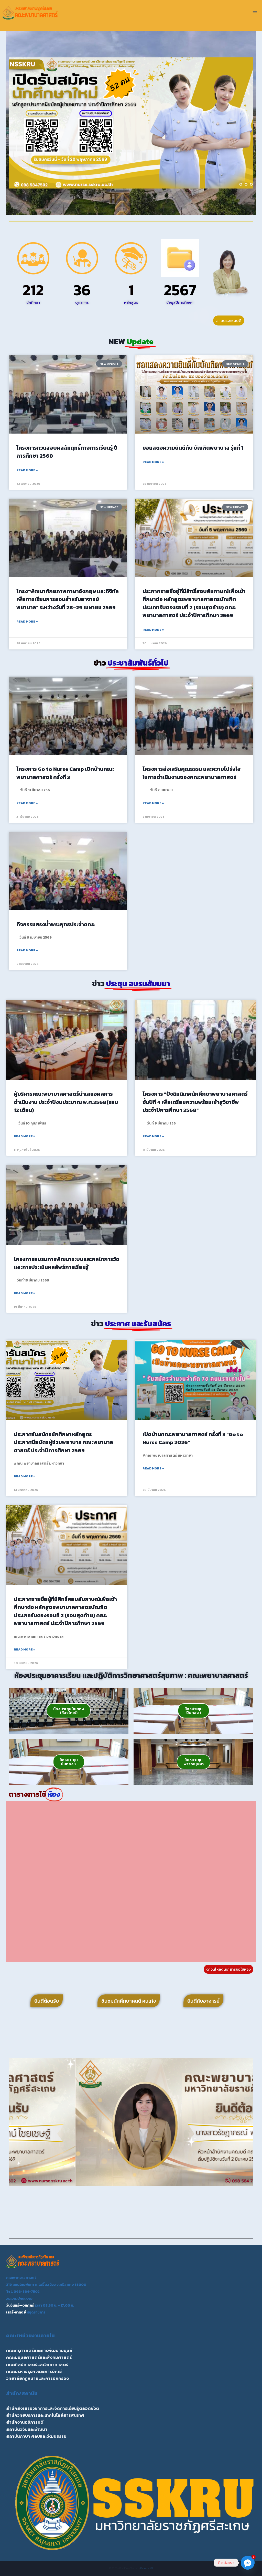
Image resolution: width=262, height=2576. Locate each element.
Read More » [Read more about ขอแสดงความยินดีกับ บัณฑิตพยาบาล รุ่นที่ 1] (153, 462)
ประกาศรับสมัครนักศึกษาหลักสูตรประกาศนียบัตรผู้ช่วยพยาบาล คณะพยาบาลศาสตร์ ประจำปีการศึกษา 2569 (63, 1442)
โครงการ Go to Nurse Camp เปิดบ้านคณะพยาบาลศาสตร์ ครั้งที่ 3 (65, 773)
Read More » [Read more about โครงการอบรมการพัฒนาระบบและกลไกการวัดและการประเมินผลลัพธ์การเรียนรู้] (24, 1293)
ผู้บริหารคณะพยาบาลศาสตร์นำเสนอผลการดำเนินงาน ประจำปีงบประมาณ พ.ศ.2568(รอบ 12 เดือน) (66, 1102)
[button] (14, 123)
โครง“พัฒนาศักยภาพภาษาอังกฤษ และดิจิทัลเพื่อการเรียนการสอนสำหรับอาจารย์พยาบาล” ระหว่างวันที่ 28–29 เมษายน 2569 (67, 599)
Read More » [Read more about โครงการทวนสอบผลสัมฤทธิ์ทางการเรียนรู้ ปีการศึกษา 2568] (27, 470)
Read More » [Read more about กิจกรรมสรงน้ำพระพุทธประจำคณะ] (27, 950)
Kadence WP (146, 2568)
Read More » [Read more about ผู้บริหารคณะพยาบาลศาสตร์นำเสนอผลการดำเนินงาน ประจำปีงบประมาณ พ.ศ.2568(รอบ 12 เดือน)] (24, 1136)
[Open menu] (254, 13)
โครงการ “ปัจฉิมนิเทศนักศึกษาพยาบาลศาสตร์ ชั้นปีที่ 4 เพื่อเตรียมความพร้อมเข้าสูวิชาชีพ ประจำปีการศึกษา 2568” (195, 1102)
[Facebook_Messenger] (248, 2563)
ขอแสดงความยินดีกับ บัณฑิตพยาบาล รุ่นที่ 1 (193, 448)
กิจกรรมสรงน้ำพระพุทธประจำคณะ (55, 924)
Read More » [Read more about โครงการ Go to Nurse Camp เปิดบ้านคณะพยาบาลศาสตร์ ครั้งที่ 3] (27, 803)
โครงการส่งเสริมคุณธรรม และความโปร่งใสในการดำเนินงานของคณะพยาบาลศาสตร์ (192, 773)
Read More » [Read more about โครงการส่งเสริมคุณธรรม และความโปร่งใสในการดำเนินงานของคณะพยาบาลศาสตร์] (153, 803)
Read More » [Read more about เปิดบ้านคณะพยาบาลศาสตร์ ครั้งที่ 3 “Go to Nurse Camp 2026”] (153, 1468)
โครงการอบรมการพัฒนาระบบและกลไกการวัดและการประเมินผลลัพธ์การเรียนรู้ (66, 1263)
